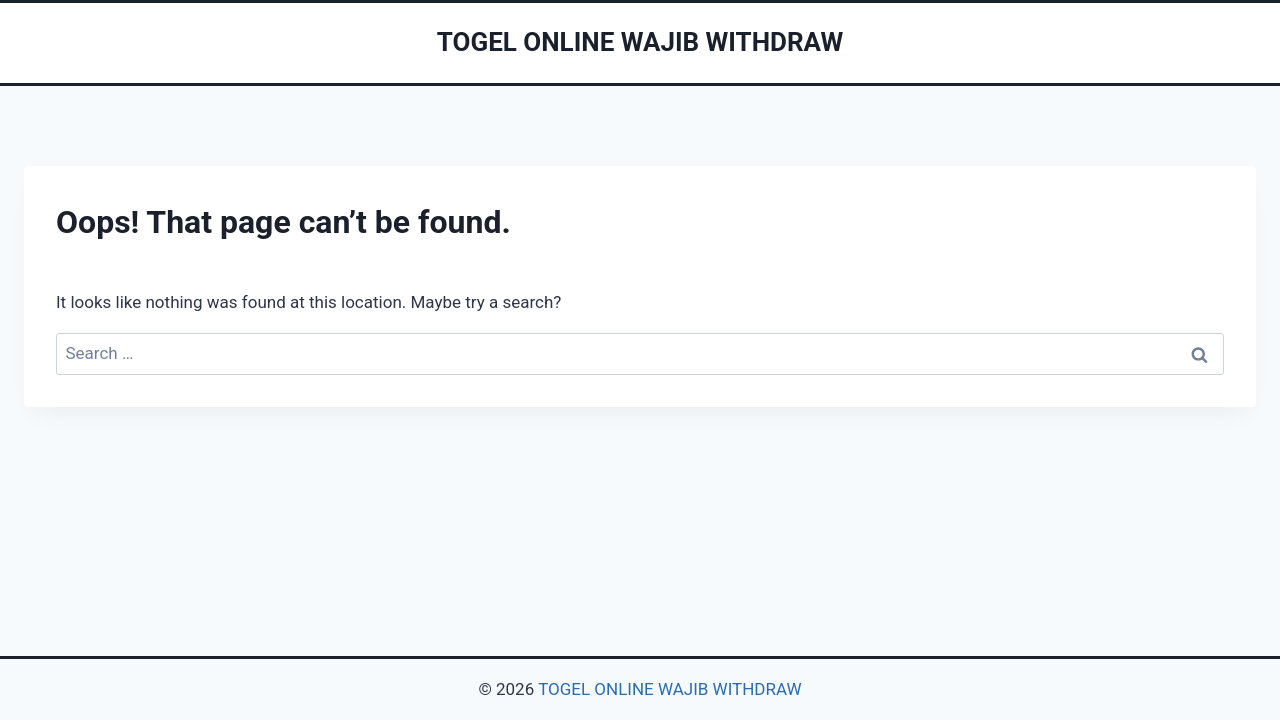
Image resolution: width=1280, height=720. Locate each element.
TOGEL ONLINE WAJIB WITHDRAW (669, 689)
